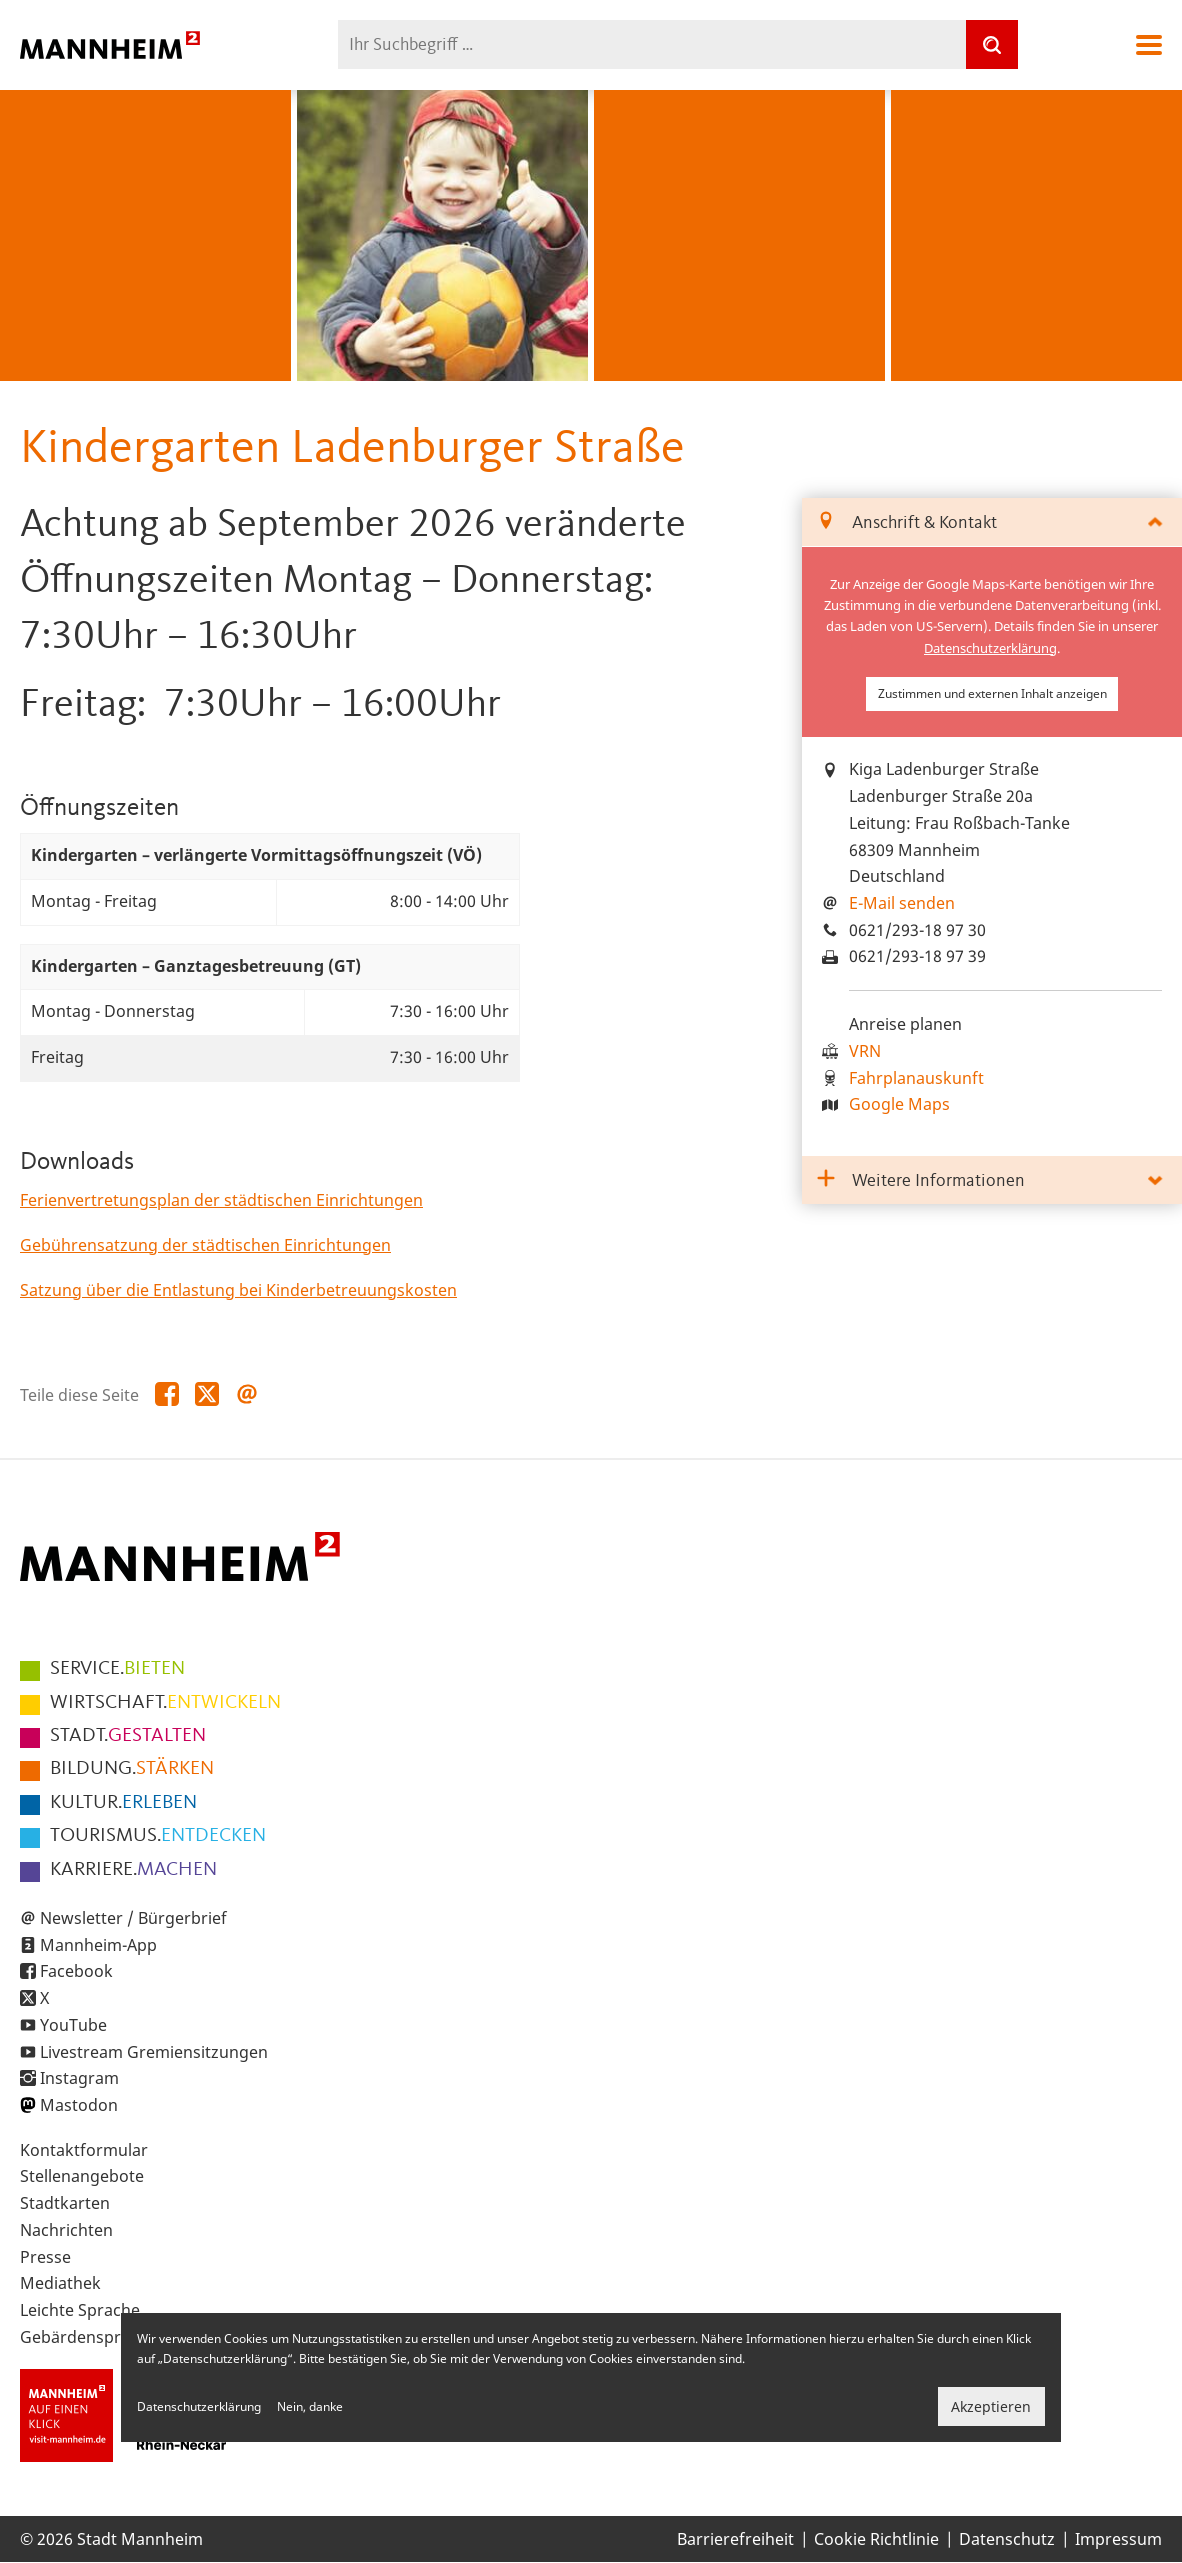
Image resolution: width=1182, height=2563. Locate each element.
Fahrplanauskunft (916, 1078)
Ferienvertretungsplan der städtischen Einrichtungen (221, 1200)
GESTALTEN (128, 1736)
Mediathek (60, 2283)
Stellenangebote (82, 2176)
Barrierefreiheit (735, 2539)
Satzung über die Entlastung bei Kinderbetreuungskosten (238, 1290)
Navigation (1149, 45)
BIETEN (117, 1669)
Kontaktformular (84, 2150)
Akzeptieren (991, 2406)
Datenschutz (1007, 2539)
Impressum (1118, 2539)
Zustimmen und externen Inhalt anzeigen (992, 693)
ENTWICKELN (165, 1703)
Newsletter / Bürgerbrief (133, 1918)
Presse (45, 2257)
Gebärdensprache (88, 2337)
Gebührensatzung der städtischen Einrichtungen (205, 1245)
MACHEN (133, 1870)
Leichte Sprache (80, 2310)
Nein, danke (310, 2406)
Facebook (76, 1971)
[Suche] (992, 44)
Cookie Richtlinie (876, 2539)
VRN (865, 1051)
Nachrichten (66, 2230)
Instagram (79, 2078)
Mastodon (79, 2105)
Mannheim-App (98, 1945)
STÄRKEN (132, 1769)
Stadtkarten (65, 2203)
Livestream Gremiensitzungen (154, 2052)
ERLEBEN (123, 1803)
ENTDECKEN (158, 1836)
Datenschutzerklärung (990, 648)
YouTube (73, 2025)
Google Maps (899, 1104)
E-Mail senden (902, 903)
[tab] (992, 522)
